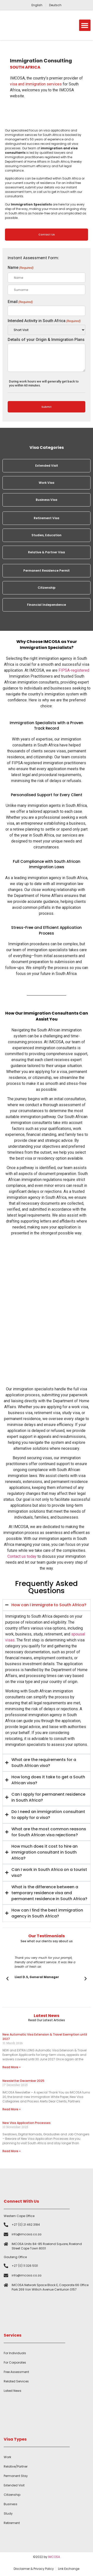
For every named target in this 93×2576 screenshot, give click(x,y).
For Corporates (15, 2362)
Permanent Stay (16, 2476)
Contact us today (21, 1556)
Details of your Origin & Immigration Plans (46, 340)
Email (20, 302)
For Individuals (15, 2353)
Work (7, 2457)
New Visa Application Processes (26, 2123)
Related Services (16, 2381)
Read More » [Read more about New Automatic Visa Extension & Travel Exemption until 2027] (11, 2067)
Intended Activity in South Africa (44, 321)
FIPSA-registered (74, 670)
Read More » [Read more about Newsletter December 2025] (11, 2109)
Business (10, 2504)
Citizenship (12, 2495)
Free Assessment (16, 2372)
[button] (85, 25)
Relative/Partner (16, 2466)
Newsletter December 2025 (23, 2081)
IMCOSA (54, 2557)
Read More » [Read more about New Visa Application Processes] (11, 2151)
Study (8, 2513)
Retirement (12, 2523)
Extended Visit (14, 2485)
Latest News (12, 2391)
